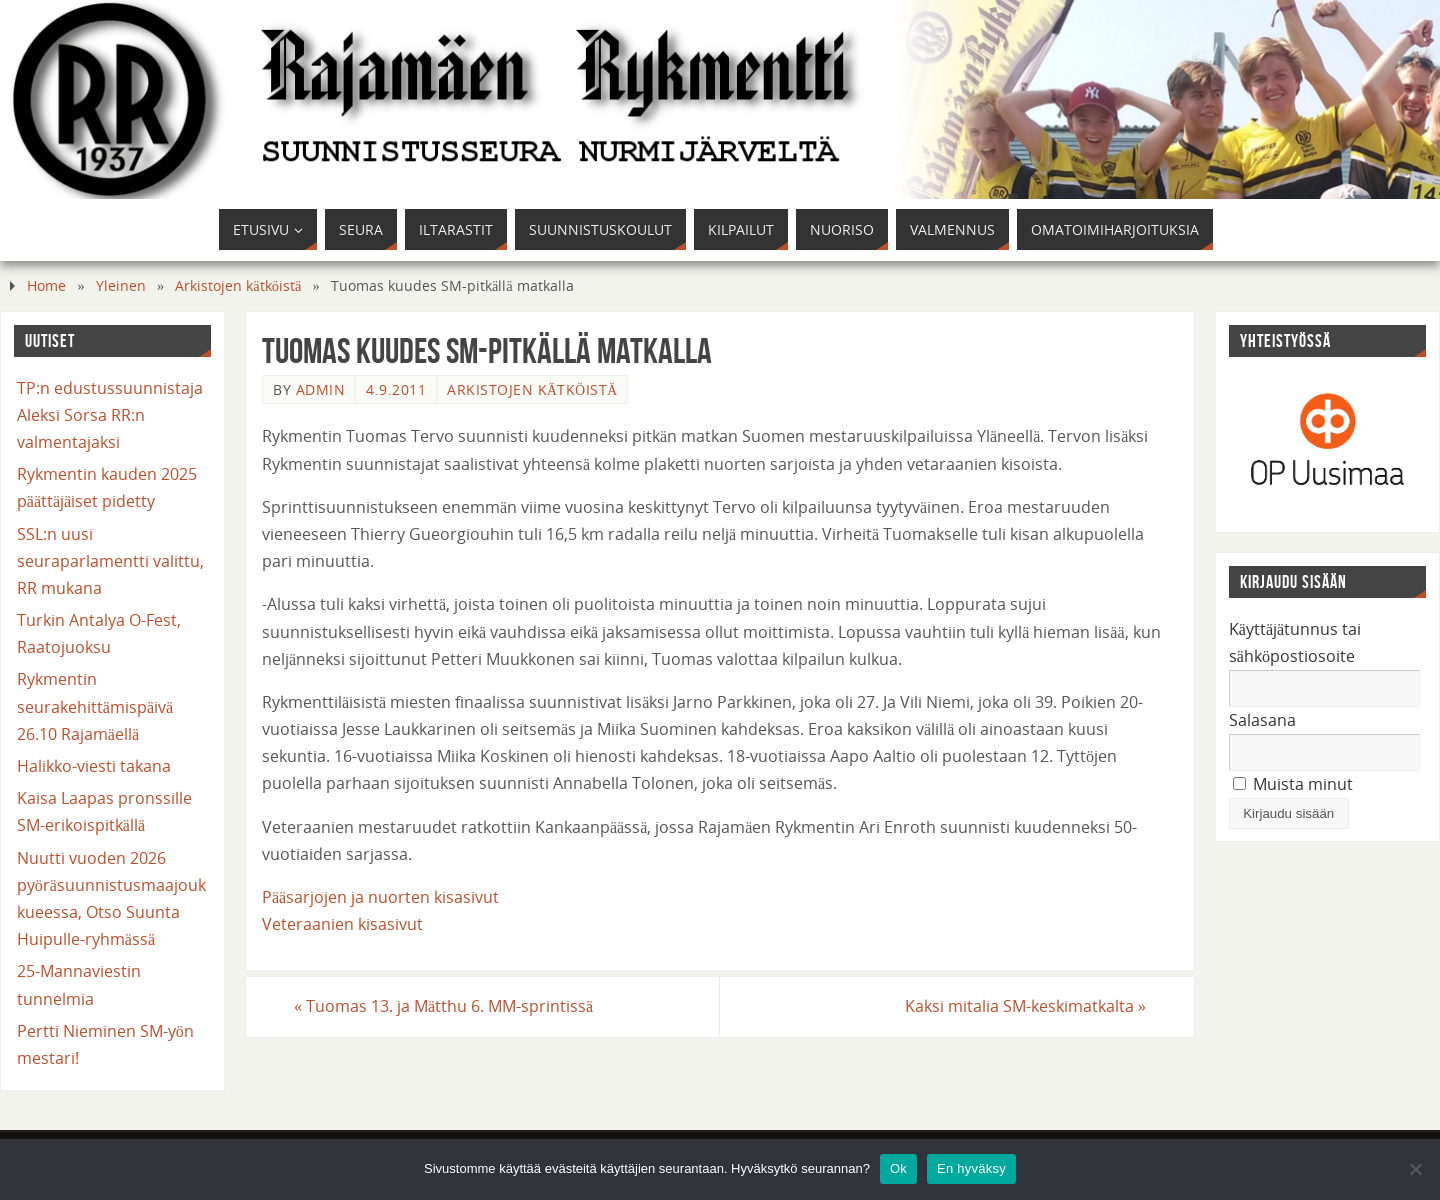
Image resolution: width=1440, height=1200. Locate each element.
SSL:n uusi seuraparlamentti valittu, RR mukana (110, 561)
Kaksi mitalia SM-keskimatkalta (1025, 1006)
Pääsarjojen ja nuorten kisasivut (380, 897)
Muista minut (1293, 784)
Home (46, 285)
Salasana (1262, 720)
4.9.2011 (396, 389)
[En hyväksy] (1415, 1169)
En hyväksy (971, 1168)
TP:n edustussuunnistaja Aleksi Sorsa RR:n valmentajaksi (110, 415)
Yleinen (121, 285)
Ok (898, 1168)
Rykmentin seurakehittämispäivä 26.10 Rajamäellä (95, 706)
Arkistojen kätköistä (238, 285)
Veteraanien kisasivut (342, 924)
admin (321, 389)
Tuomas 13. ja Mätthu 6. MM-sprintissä (443, 1006)
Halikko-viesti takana (94, 766)
